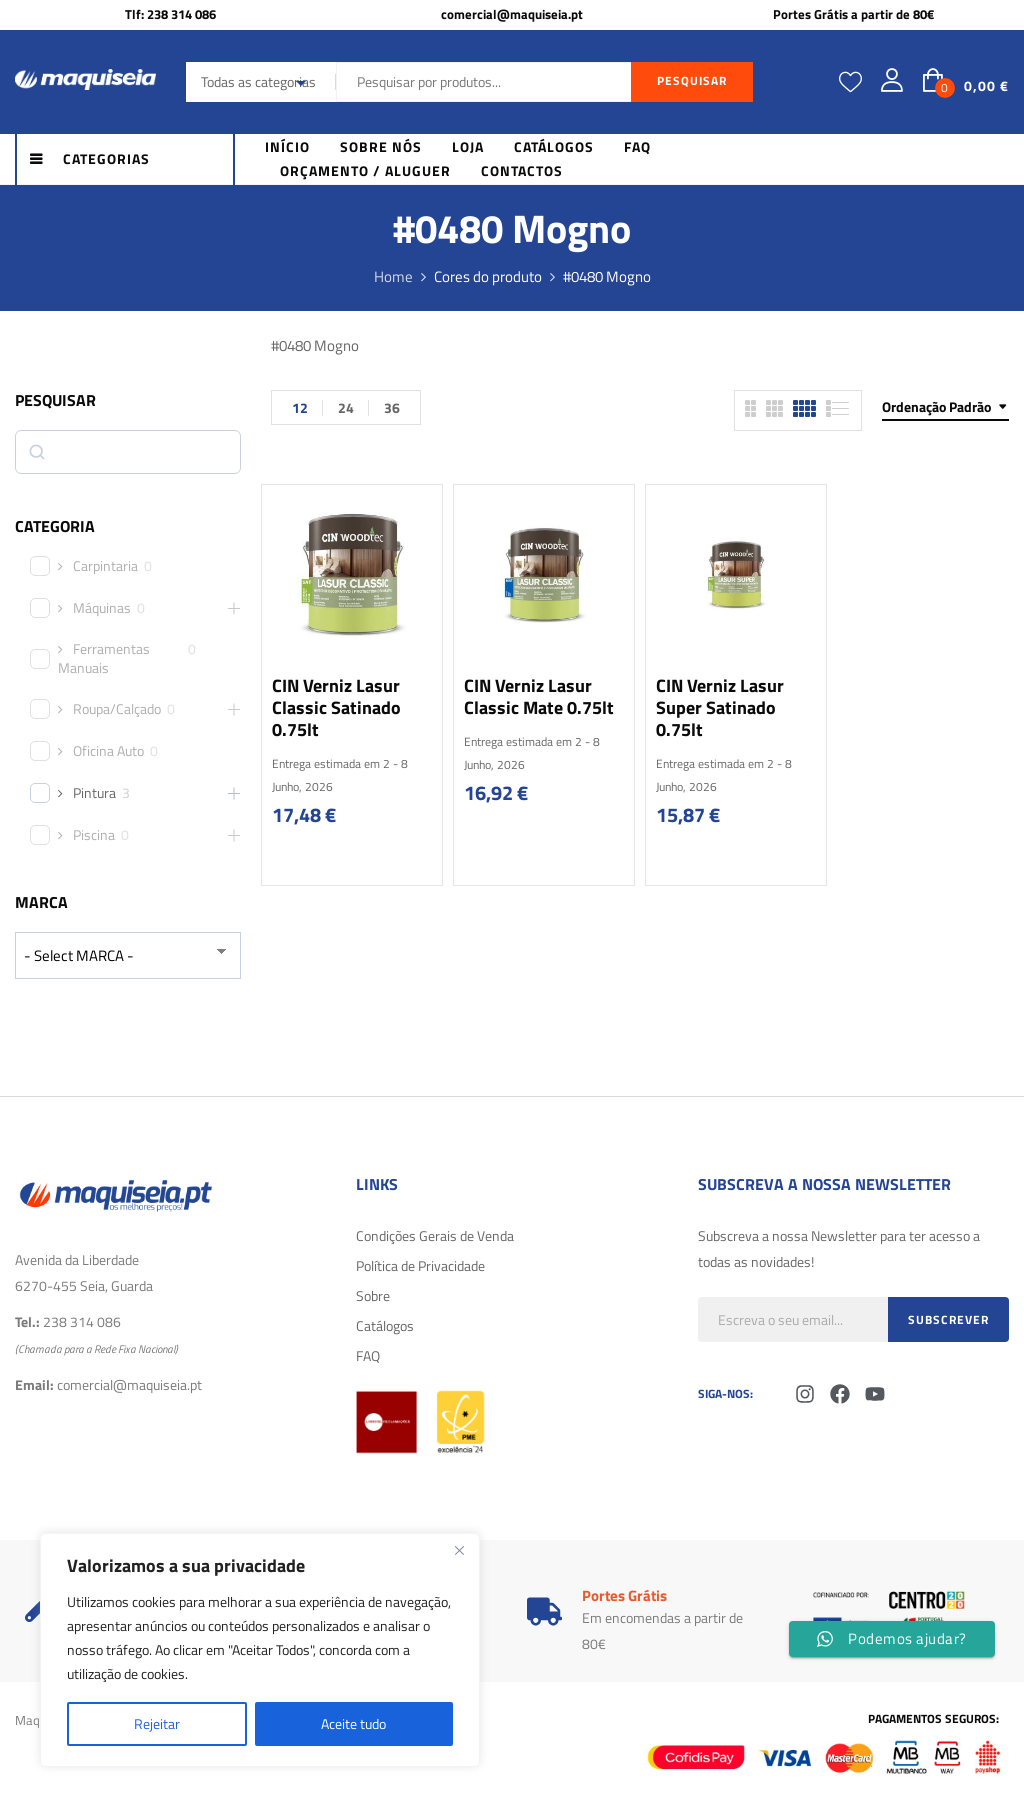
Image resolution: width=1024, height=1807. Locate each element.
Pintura (94, 793)
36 (392, 407)
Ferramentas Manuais (104, 658)
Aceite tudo (353, 1723)
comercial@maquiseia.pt (512, 14)
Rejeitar (157, 1723)
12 (300, 407)
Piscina (94, 835)
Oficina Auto (108, 751)
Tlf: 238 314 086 (170, 14)
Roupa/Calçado (117, 709)
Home (393, 276)
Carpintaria (105, 566)
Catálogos (385, 1325)
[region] (260, 1650)
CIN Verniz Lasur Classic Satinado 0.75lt (336, 707)
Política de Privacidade (420, 1265)
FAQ (368, 1355)
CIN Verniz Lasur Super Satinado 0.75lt (720, 707)
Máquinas (102, 608)
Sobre (373, 1295)
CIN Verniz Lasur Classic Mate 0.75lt (539, 696)
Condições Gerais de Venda (435, 1235)
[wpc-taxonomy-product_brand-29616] (128, 955)
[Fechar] (459, 1550)
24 (346, 407)
